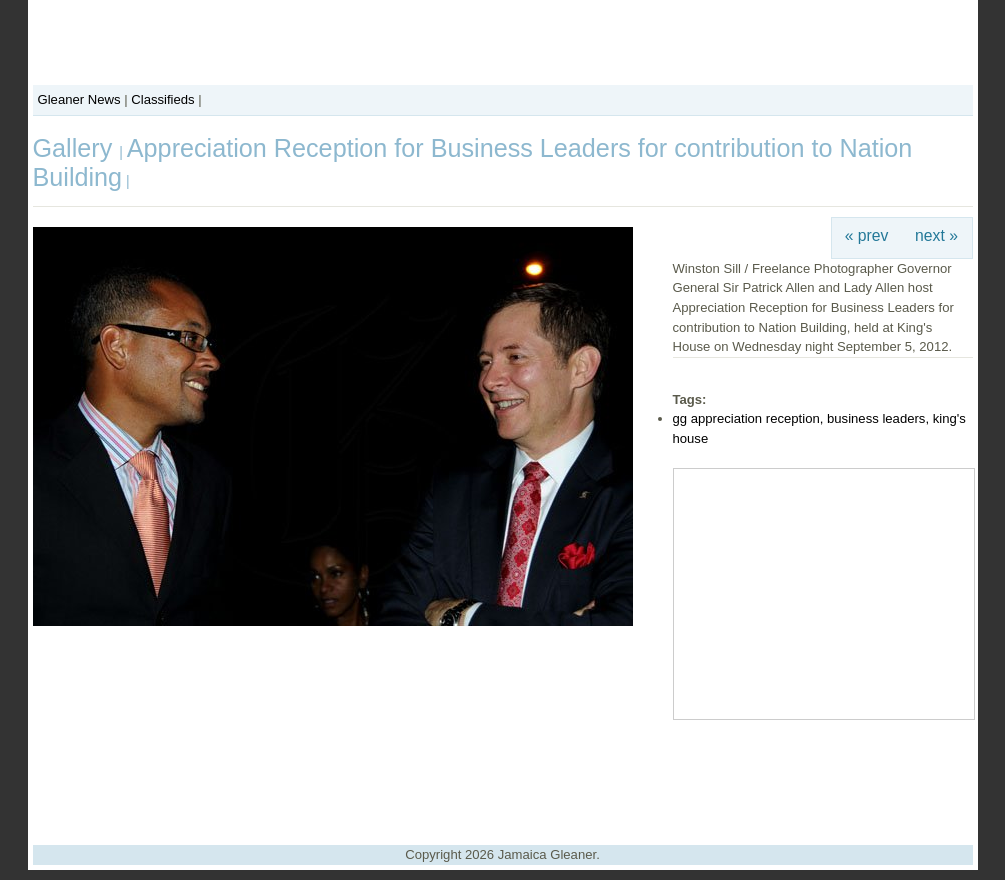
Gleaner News (79, 99)
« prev (867, 235)
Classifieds (162, 99)
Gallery (76, 148)
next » (936, 235)
